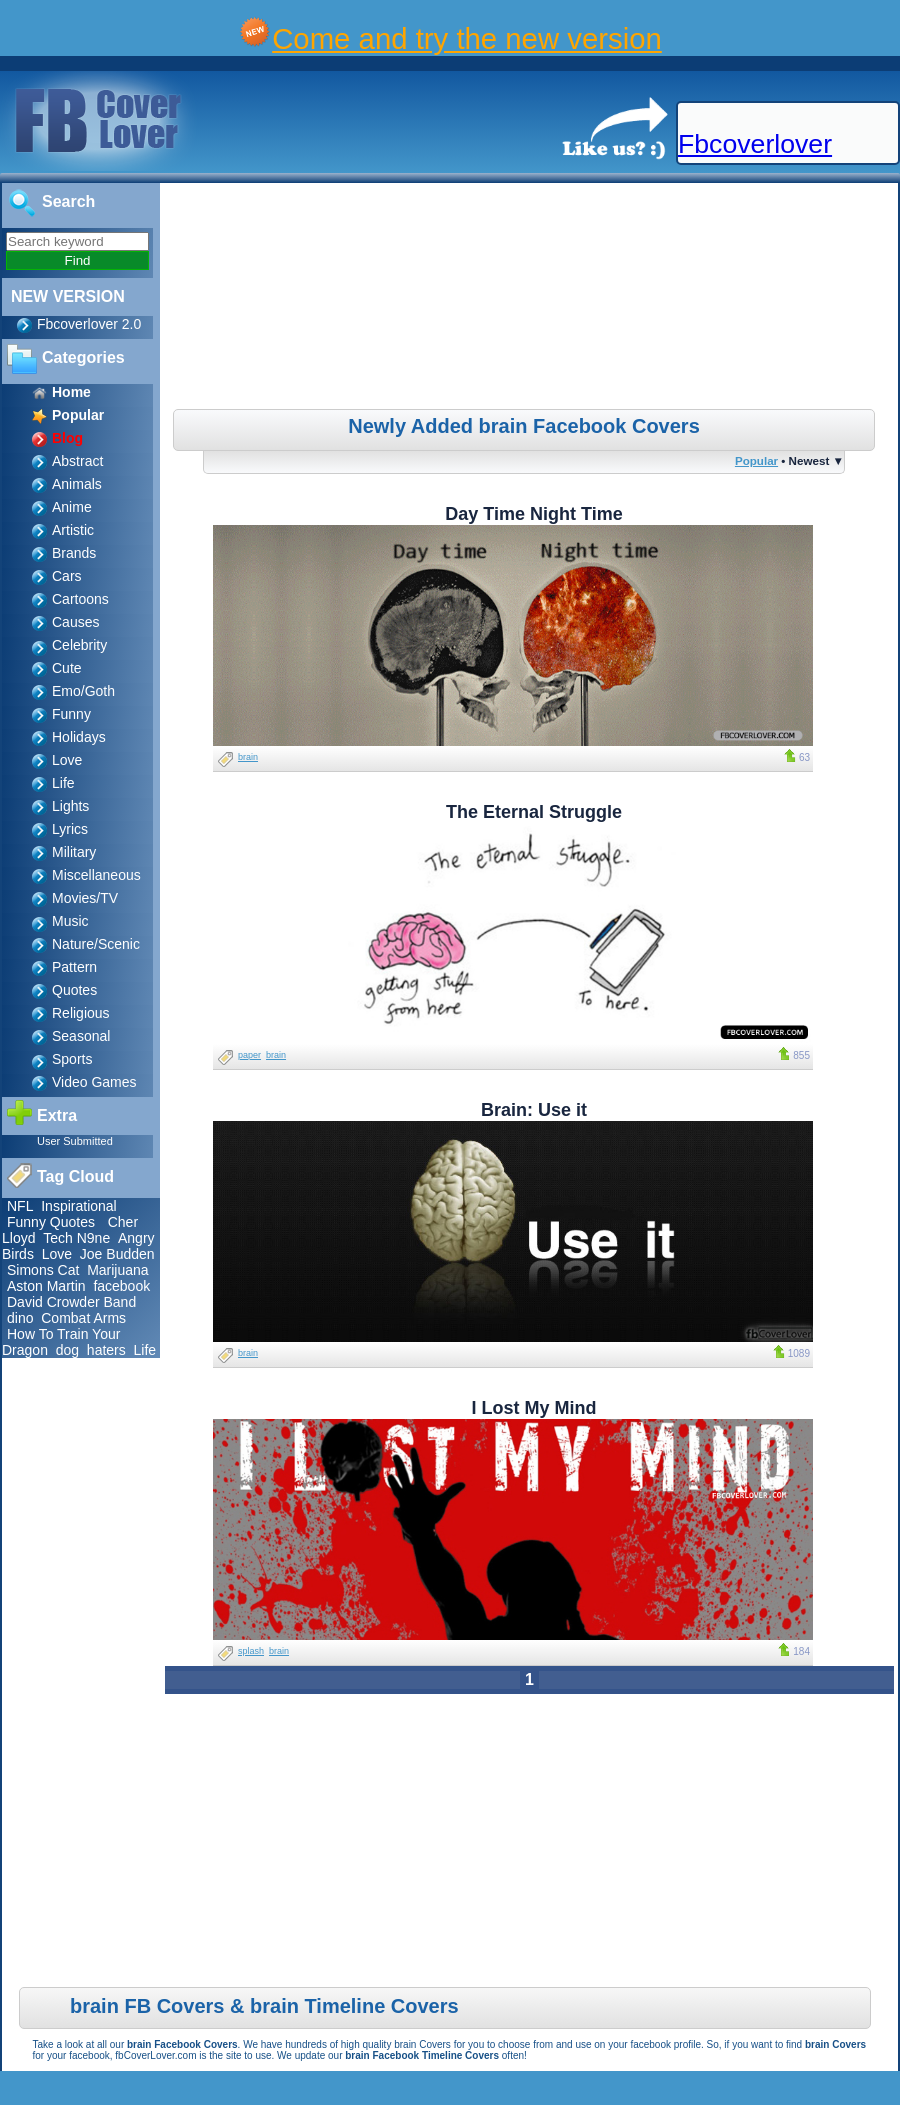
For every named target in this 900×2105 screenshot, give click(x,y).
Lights (70, 806)
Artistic (73, 530)
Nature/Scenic (96, 944)
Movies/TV (85, 898)
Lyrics (70, 829)
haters (106, 1350)
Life (63, 783)
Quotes (74, 990)
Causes (75, 622)
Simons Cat (43, 1270)
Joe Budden (117, 1254)
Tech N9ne (76, 1238)
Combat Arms (83, 1318)
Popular (756, 460)
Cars (67, 576)
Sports (72, 1059)
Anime (72, 507)
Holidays (79, 737)
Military (74, 852)
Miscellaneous (96, 875)
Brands (74, 553)
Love (67, 760)
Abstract (77, 461)
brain (248, 757)
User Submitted (75, 1141)
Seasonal (81, 1036)
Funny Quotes (51, 1222)
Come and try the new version (467, 38)
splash (251, 1651)
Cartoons (80, 599)
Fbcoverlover (755, 144)
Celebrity (79, 645)
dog (67, 1350)
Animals (77, 484)
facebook (121, 1286)
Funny (71, 714)
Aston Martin (46, 1286)
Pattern (74, 967)
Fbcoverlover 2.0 (89, 324)
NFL (20, 1206)
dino (20, 1318)
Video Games (94, 1082)
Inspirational (79, 1206)
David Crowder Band (71, 1302)
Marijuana (117, 1270)
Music (70, 921)
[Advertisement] (531, 299)
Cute (67, 668)
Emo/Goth (83, 691)
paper (249, 1055)
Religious (81, 1013)
